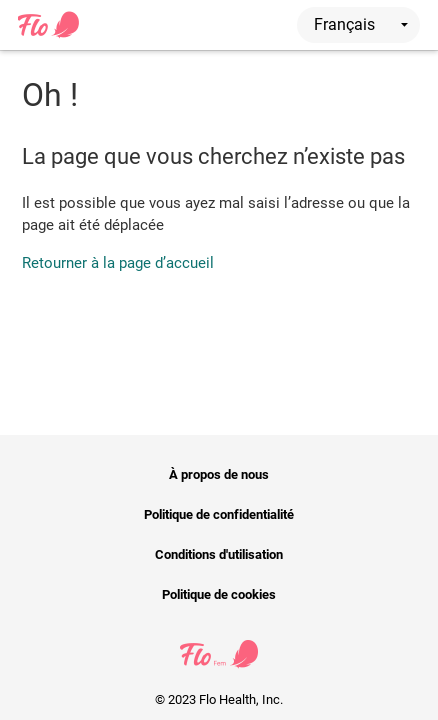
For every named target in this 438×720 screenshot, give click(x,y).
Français (361, 24)
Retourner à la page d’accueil (118, 263)
